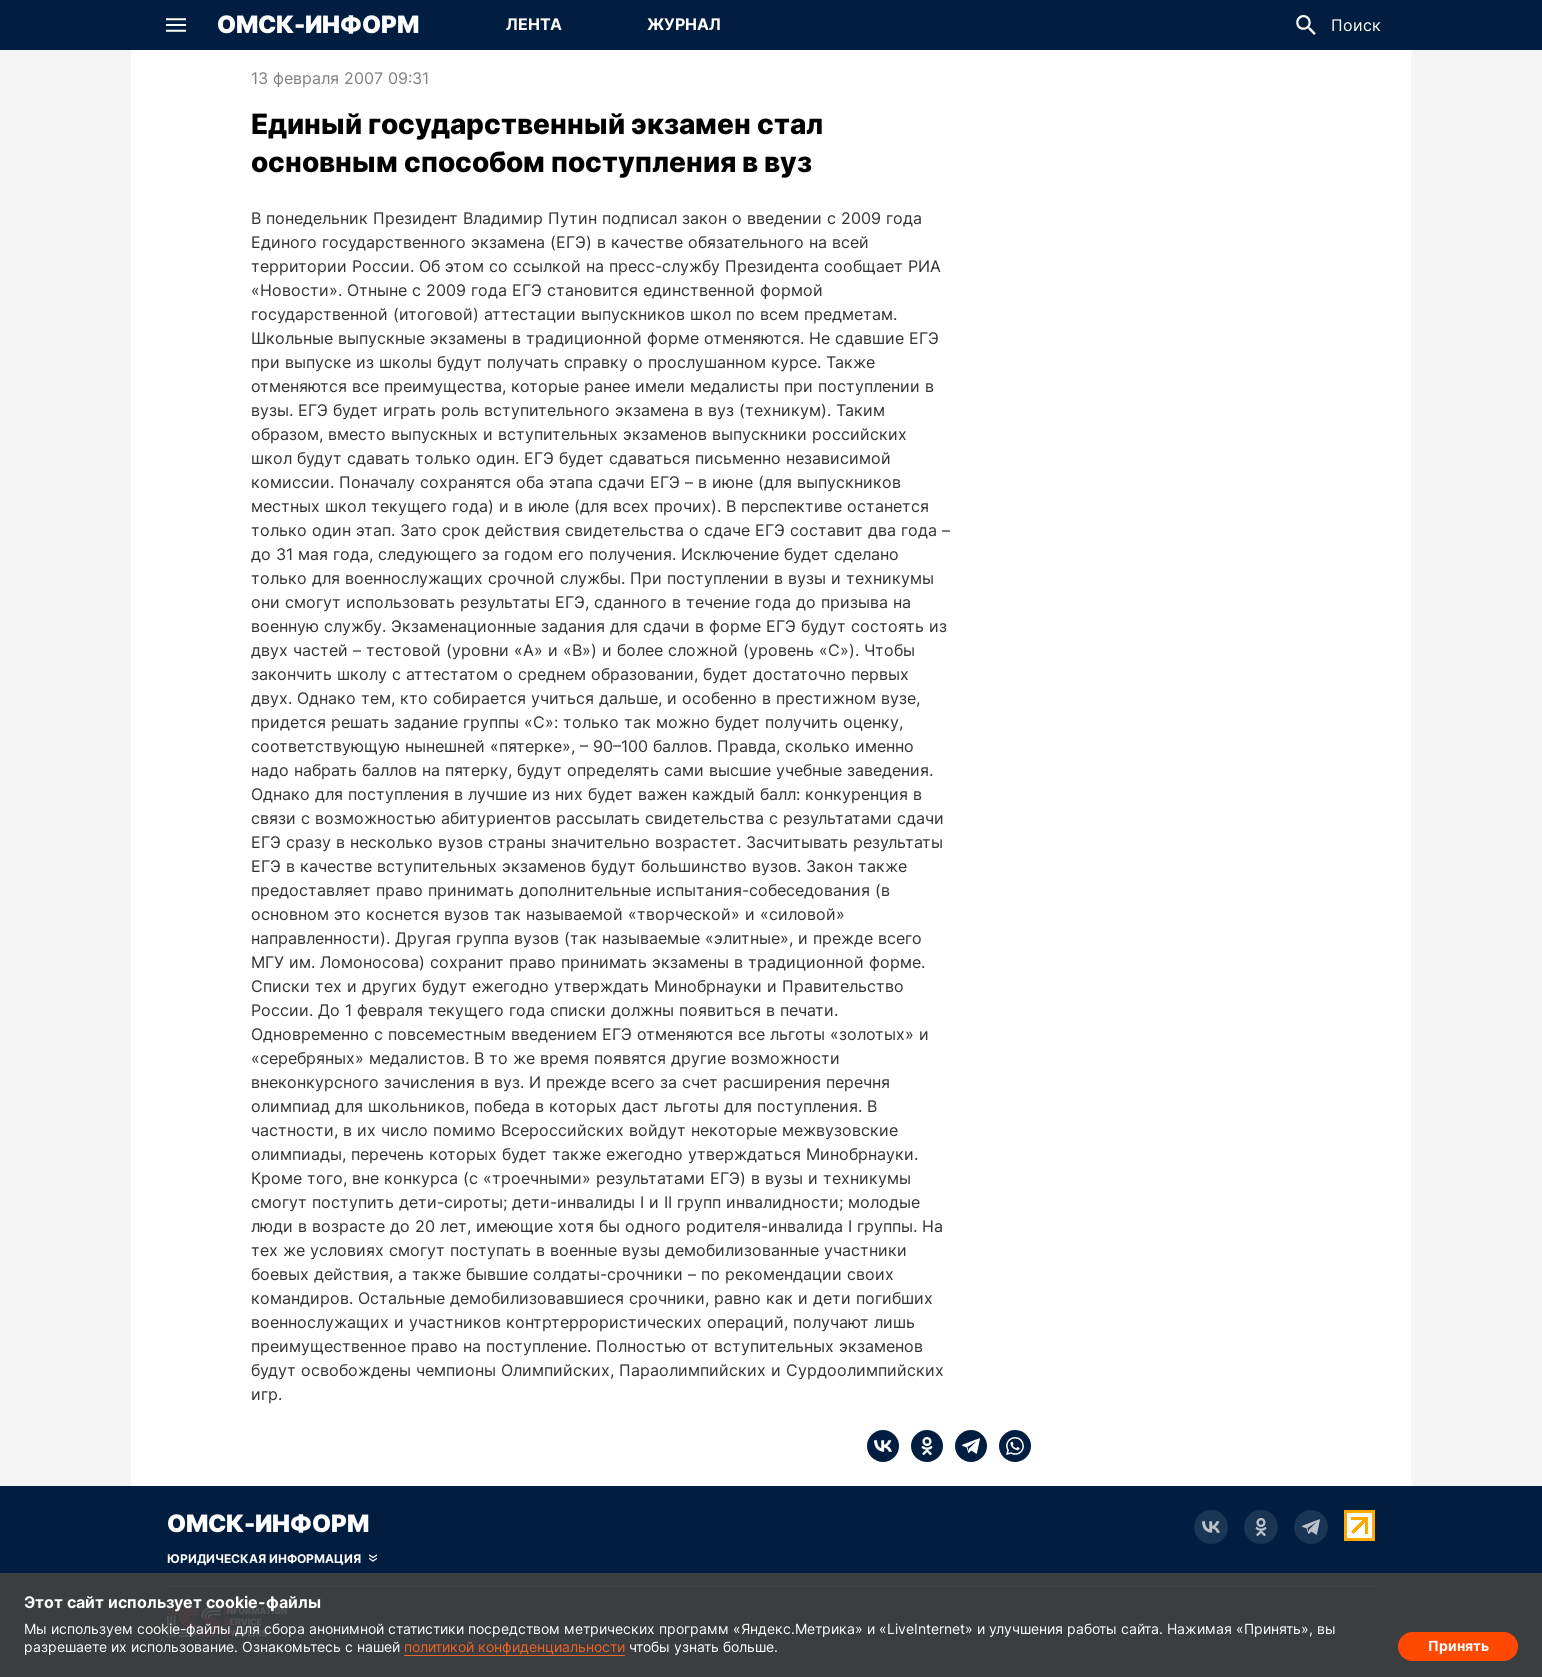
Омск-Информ (318, 25)
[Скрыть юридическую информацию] (272, 1559)
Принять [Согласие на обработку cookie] (1458, 1642)
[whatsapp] (1009, 1446)
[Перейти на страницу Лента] (534, 25)
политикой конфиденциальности (514, 1646)
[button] (176, 25)
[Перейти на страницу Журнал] (684, 25)
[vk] (883, 1446)
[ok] (921, 1446)
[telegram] (965, 1446)
